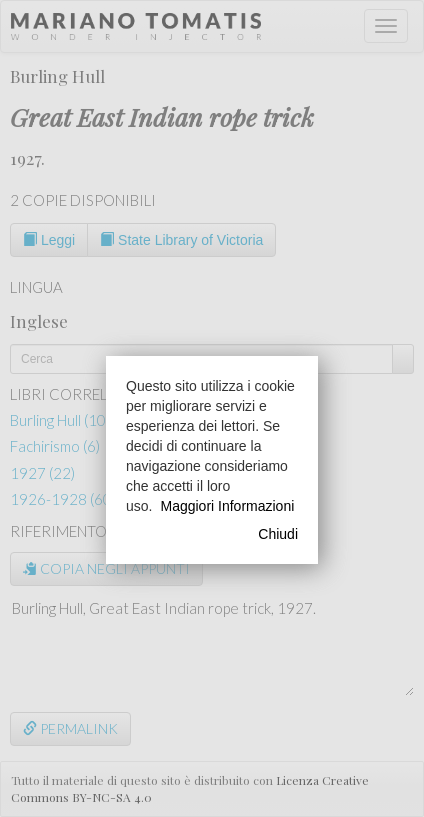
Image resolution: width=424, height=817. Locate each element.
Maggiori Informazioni (227, 506)
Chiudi (278, 534)
